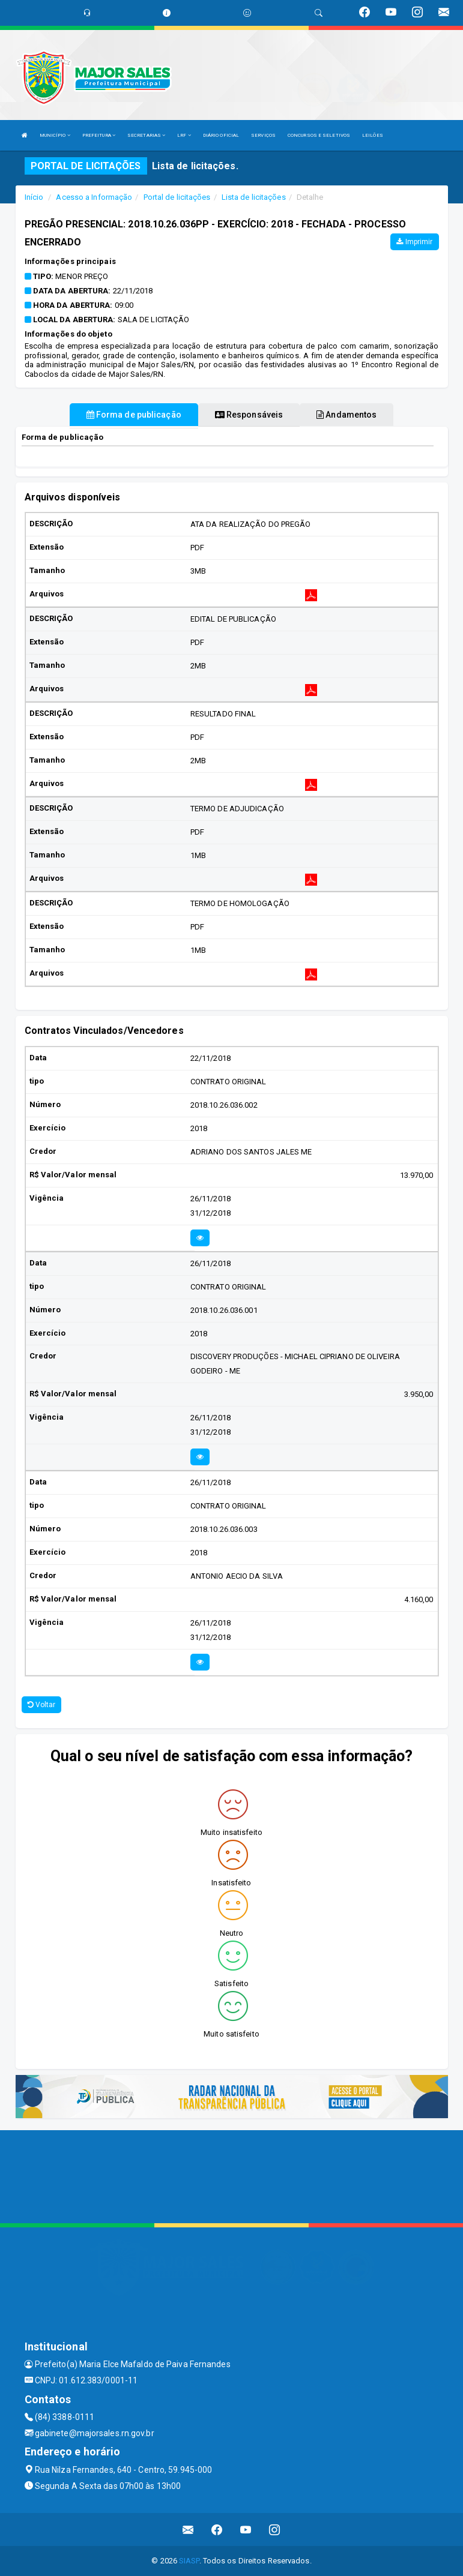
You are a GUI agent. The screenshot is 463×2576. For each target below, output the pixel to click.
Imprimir (414, 242)
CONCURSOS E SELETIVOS (319, 135)
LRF (184, 135)
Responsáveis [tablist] (249, 414)
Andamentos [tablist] (346, 414)
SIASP (189, 2560)
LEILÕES (372, 135)
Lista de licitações (254, 197)
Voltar (42, 1705)
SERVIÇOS (263, 135)
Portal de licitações (177, 197)
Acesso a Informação (94, 197)
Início (34, 197)
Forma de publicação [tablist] (133, 414)
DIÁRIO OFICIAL (221, 135)
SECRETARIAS (146, 135)
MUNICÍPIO (55, 135)
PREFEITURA (98, 135)
